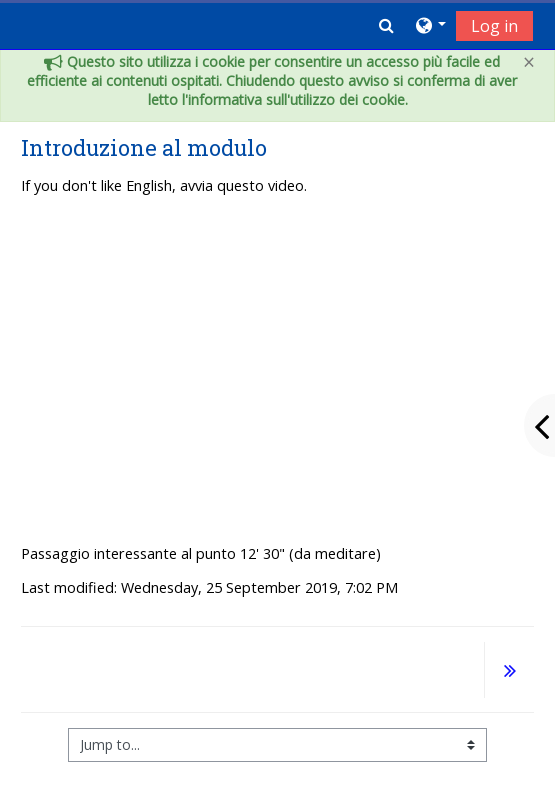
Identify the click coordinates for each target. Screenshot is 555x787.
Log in (494, 26)
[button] (386, 25)
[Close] (529, 62)
